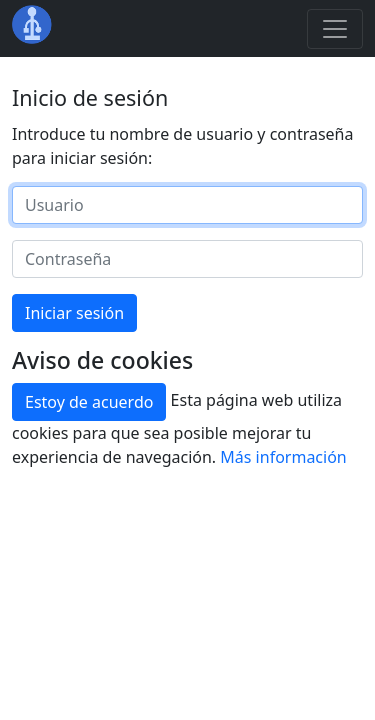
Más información (283, 457)
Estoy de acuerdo (89, 402)
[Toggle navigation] (335, 29)
